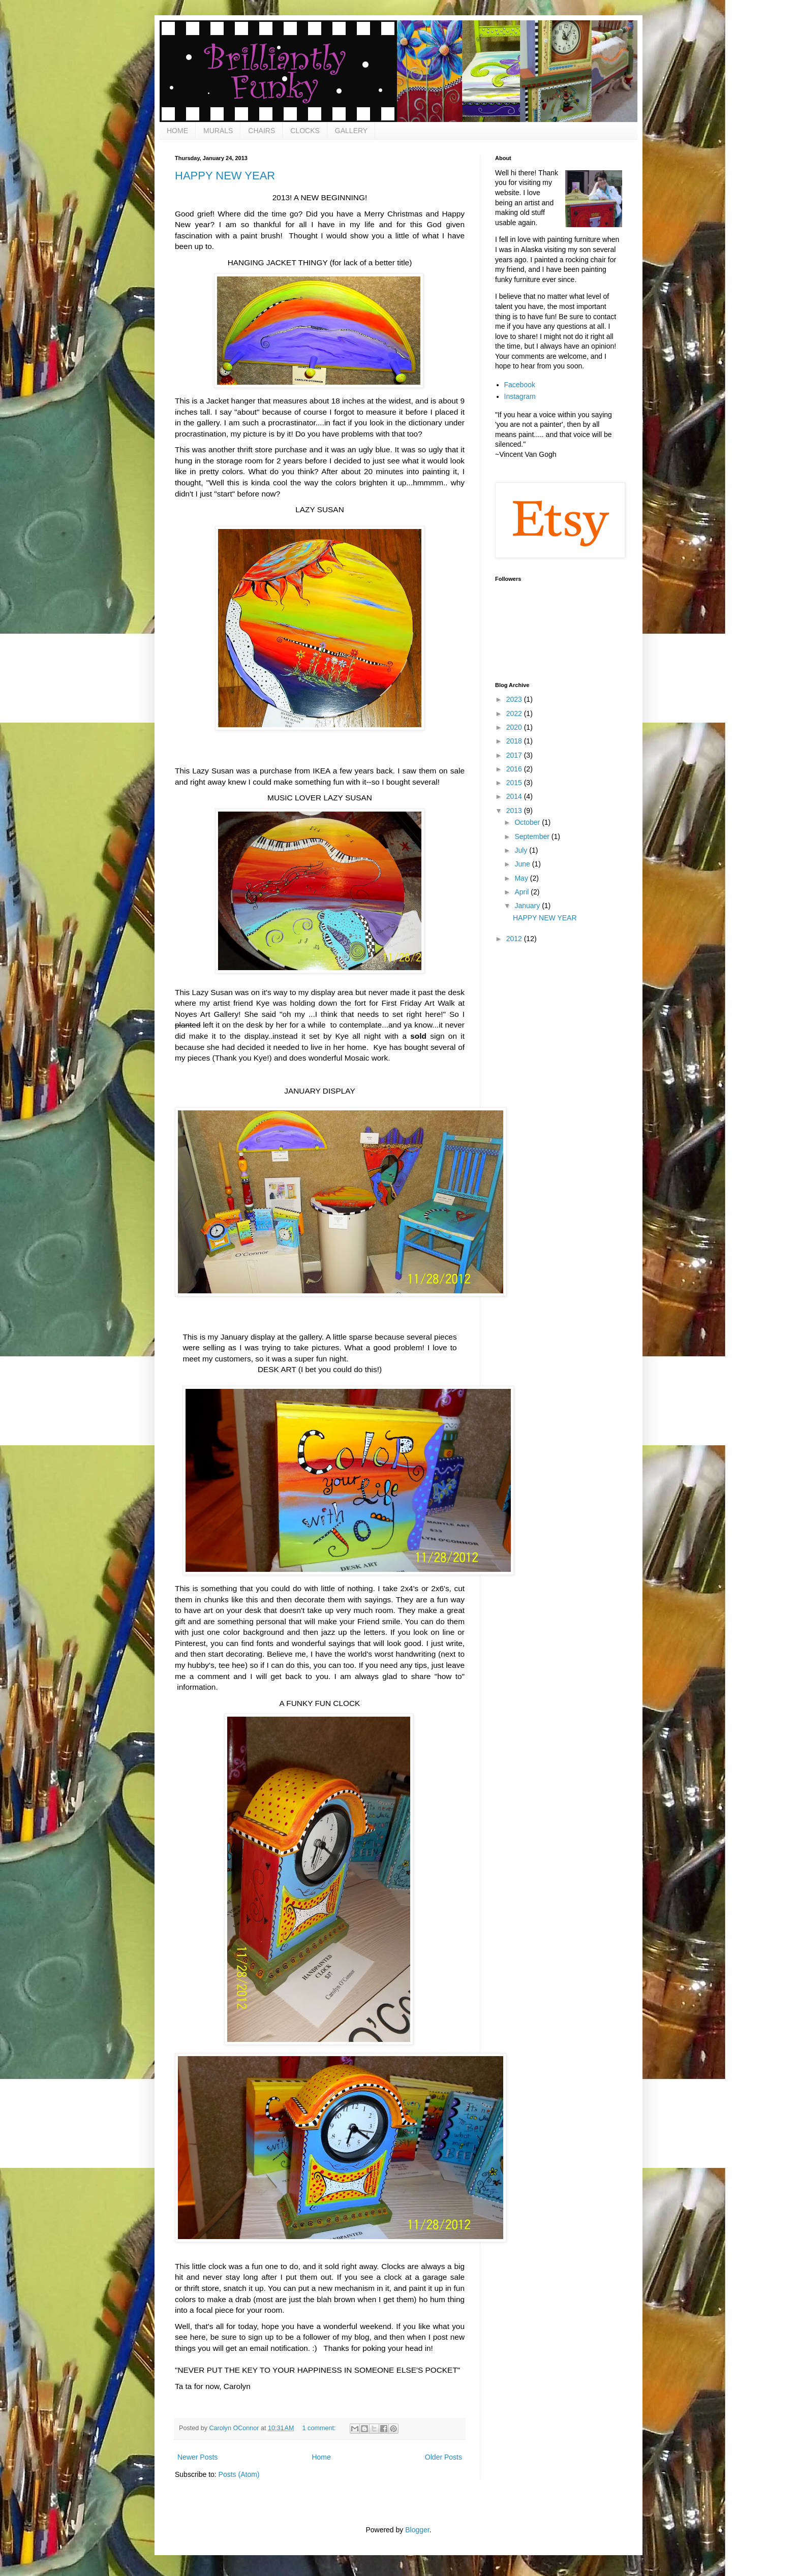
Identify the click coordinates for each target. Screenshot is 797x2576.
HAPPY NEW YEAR (225, 175)
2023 (515, 699)
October (528, 822)
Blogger (417, 2530)
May (522, 878)
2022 (515, 713)
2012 (515, 939)
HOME (177, 131)
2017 (515, 755)
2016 (515, 769)
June (523, 864)
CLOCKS (305, 131)
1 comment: (320, 2428)
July (521, 850)
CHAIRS (261, 131)
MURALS (218, 131)
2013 (515, 810)
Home (321, 2457)
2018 (515, 741)
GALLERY (351, 131)
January (528, 906)
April (522, 892)
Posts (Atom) (239, 2474)
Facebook (519, 385)
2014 (515, 796)
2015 (515, 783)
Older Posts (443, 2457)
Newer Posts (197, 2457)
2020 (515, 727)
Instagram (520, 396)
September (532, 836)
